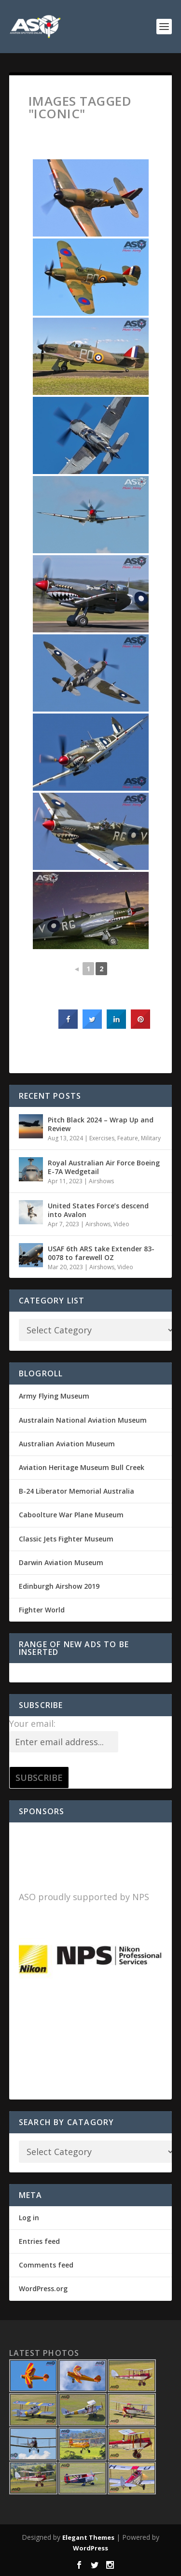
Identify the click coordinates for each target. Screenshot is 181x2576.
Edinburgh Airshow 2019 (59, 1586)
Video (121, 1224)
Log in (29, 2217)
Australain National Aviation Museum (83, 1420)
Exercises (101, 1138)
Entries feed (39, 2241)
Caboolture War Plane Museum (71, 1514)
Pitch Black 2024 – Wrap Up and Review (100, 1124)
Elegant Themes (88, 2537)
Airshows (101, 1181)
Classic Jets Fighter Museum (66, 1538)
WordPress (90, 2548)
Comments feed (46, 2264)
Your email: (32, 1723)
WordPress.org (43, 2288)
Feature (127, 1138)
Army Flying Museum (54, 1395)
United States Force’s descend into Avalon (98, 1210)
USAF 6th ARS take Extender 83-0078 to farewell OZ (101, 1253)
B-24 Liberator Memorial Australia (76, 1491)
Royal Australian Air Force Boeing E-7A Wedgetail (104, 1167)
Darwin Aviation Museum (61, 1562)
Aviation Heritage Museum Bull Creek (81, 1467)
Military (151, 1138)
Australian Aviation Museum (67, 1443)
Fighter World (42, 1609)
